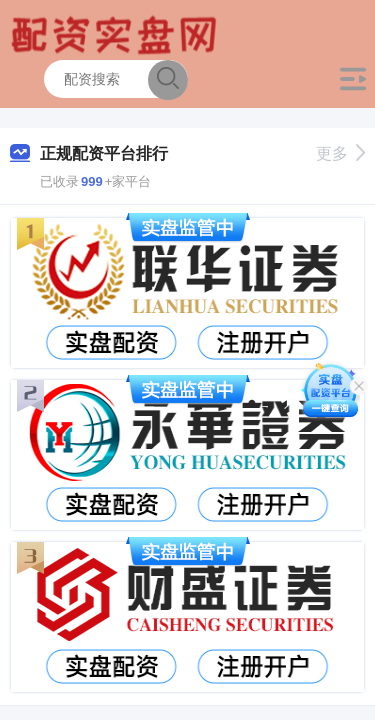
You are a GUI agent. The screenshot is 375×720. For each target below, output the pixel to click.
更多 (340, 153)
